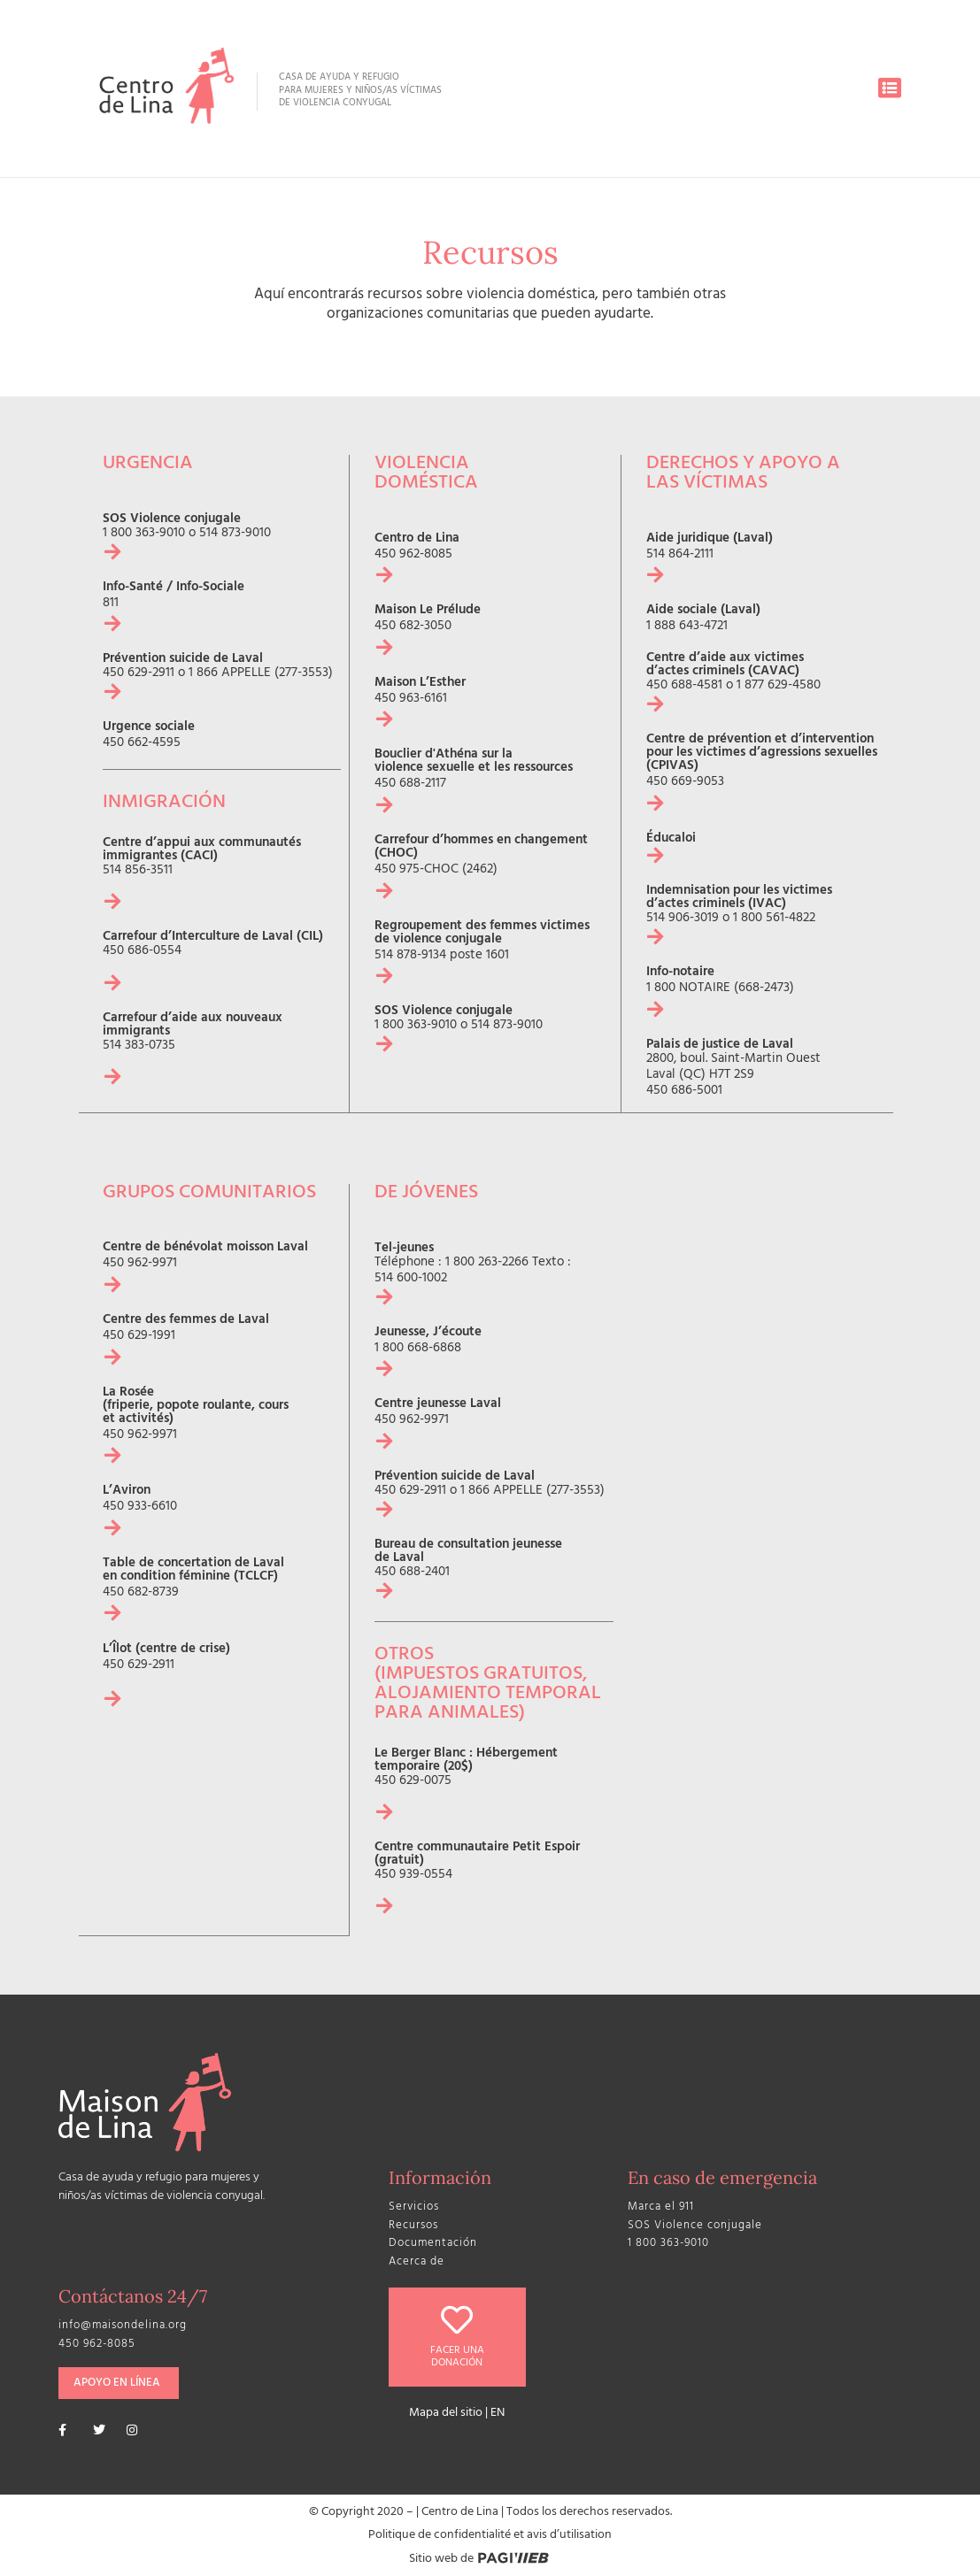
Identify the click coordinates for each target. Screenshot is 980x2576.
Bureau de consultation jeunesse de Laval (468, 1551)
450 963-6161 (410, 699)
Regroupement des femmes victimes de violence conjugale (482, 933)
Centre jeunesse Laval (437, 1404)
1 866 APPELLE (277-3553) (261, 674)
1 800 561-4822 (774, 919)
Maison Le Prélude (427, 611)
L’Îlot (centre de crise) (166, 1649)
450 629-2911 (138, 674)
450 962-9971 (140, 1263)
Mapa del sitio (445, 2412)
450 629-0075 (412, 1780)
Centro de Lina (416, 539)
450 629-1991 (139, 1336)
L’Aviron (126, 1490)
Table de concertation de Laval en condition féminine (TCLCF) (193, 1569)
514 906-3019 (682, 919)
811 (111, 604)
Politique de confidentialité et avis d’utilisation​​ (490, 2534)
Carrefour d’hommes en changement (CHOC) (481, 847)
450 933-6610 (140, 1506)
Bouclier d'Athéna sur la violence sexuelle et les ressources (473, 761)
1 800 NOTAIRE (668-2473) (720, 989)
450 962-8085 (413, 555)
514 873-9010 (235, 534)
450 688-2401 (412, 1572)
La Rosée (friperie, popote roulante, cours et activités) (196, 1406)
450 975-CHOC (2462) (436, 870)
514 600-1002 (410, 1278)
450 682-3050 (412, 627)
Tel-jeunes (404, 1248)
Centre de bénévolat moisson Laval (205, 1247)
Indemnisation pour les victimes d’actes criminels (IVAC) (739, 898)
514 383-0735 (139, 1045)
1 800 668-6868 (417, 1348)
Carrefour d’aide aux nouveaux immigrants (192, 1024)
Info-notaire (680, 973)
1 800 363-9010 (144, 534)
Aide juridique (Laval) (709, 539)
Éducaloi (671, 839)
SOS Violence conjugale (172, 520)
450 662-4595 (142, 744)
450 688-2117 (410, 784)
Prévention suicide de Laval (183, 660)
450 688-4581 (684, 686)
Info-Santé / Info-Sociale (173, 588)
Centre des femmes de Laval (186, 1320)
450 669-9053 (685, 783)
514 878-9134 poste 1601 (441, 956)
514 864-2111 (680, 555)
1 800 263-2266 (487, 1262)
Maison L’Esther (420, 683)
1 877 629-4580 (779, 686)
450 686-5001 (684, 1091)
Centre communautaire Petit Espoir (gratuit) (477, 1853)
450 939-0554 (413, 1874)
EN (497, 2412)
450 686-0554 (142, 951)
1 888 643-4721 (687, 627)
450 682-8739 (141, 1592)
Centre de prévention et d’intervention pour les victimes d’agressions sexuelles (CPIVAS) (761, 753)
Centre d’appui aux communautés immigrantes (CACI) (202, 849)
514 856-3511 (138, 870)
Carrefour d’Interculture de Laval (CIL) (213, 937)
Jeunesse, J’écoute (428, 1332)
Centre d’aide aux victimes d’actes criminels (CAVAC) (725, 665)
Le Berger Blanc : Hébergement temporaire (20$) (466, 1759)
